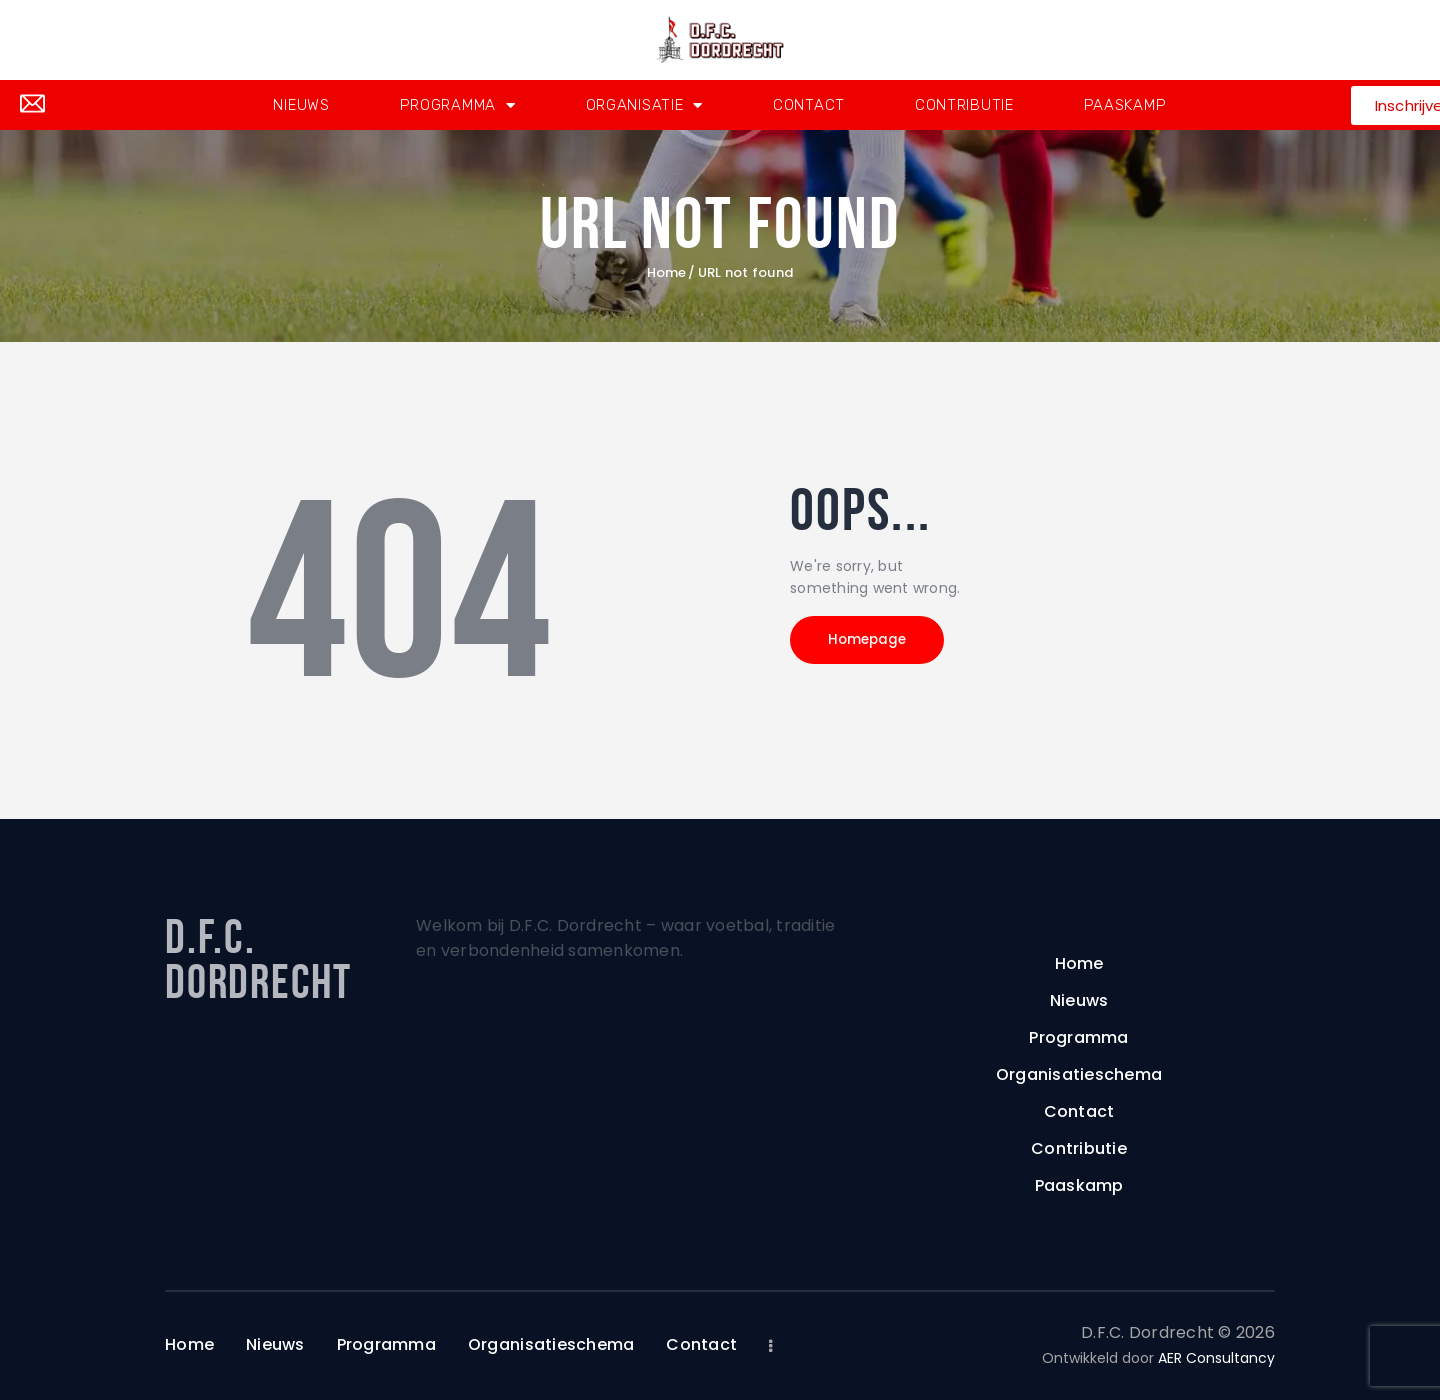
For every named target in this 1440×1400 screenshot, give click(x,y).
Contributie (964, 105)
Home (667, 273)
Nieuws (301, 105)
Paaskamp (1125, 105)
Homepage (880, 644)
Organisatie (644, 105)
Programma (458, 105)
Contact (809, 105)
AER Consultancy (1216, 1358)
